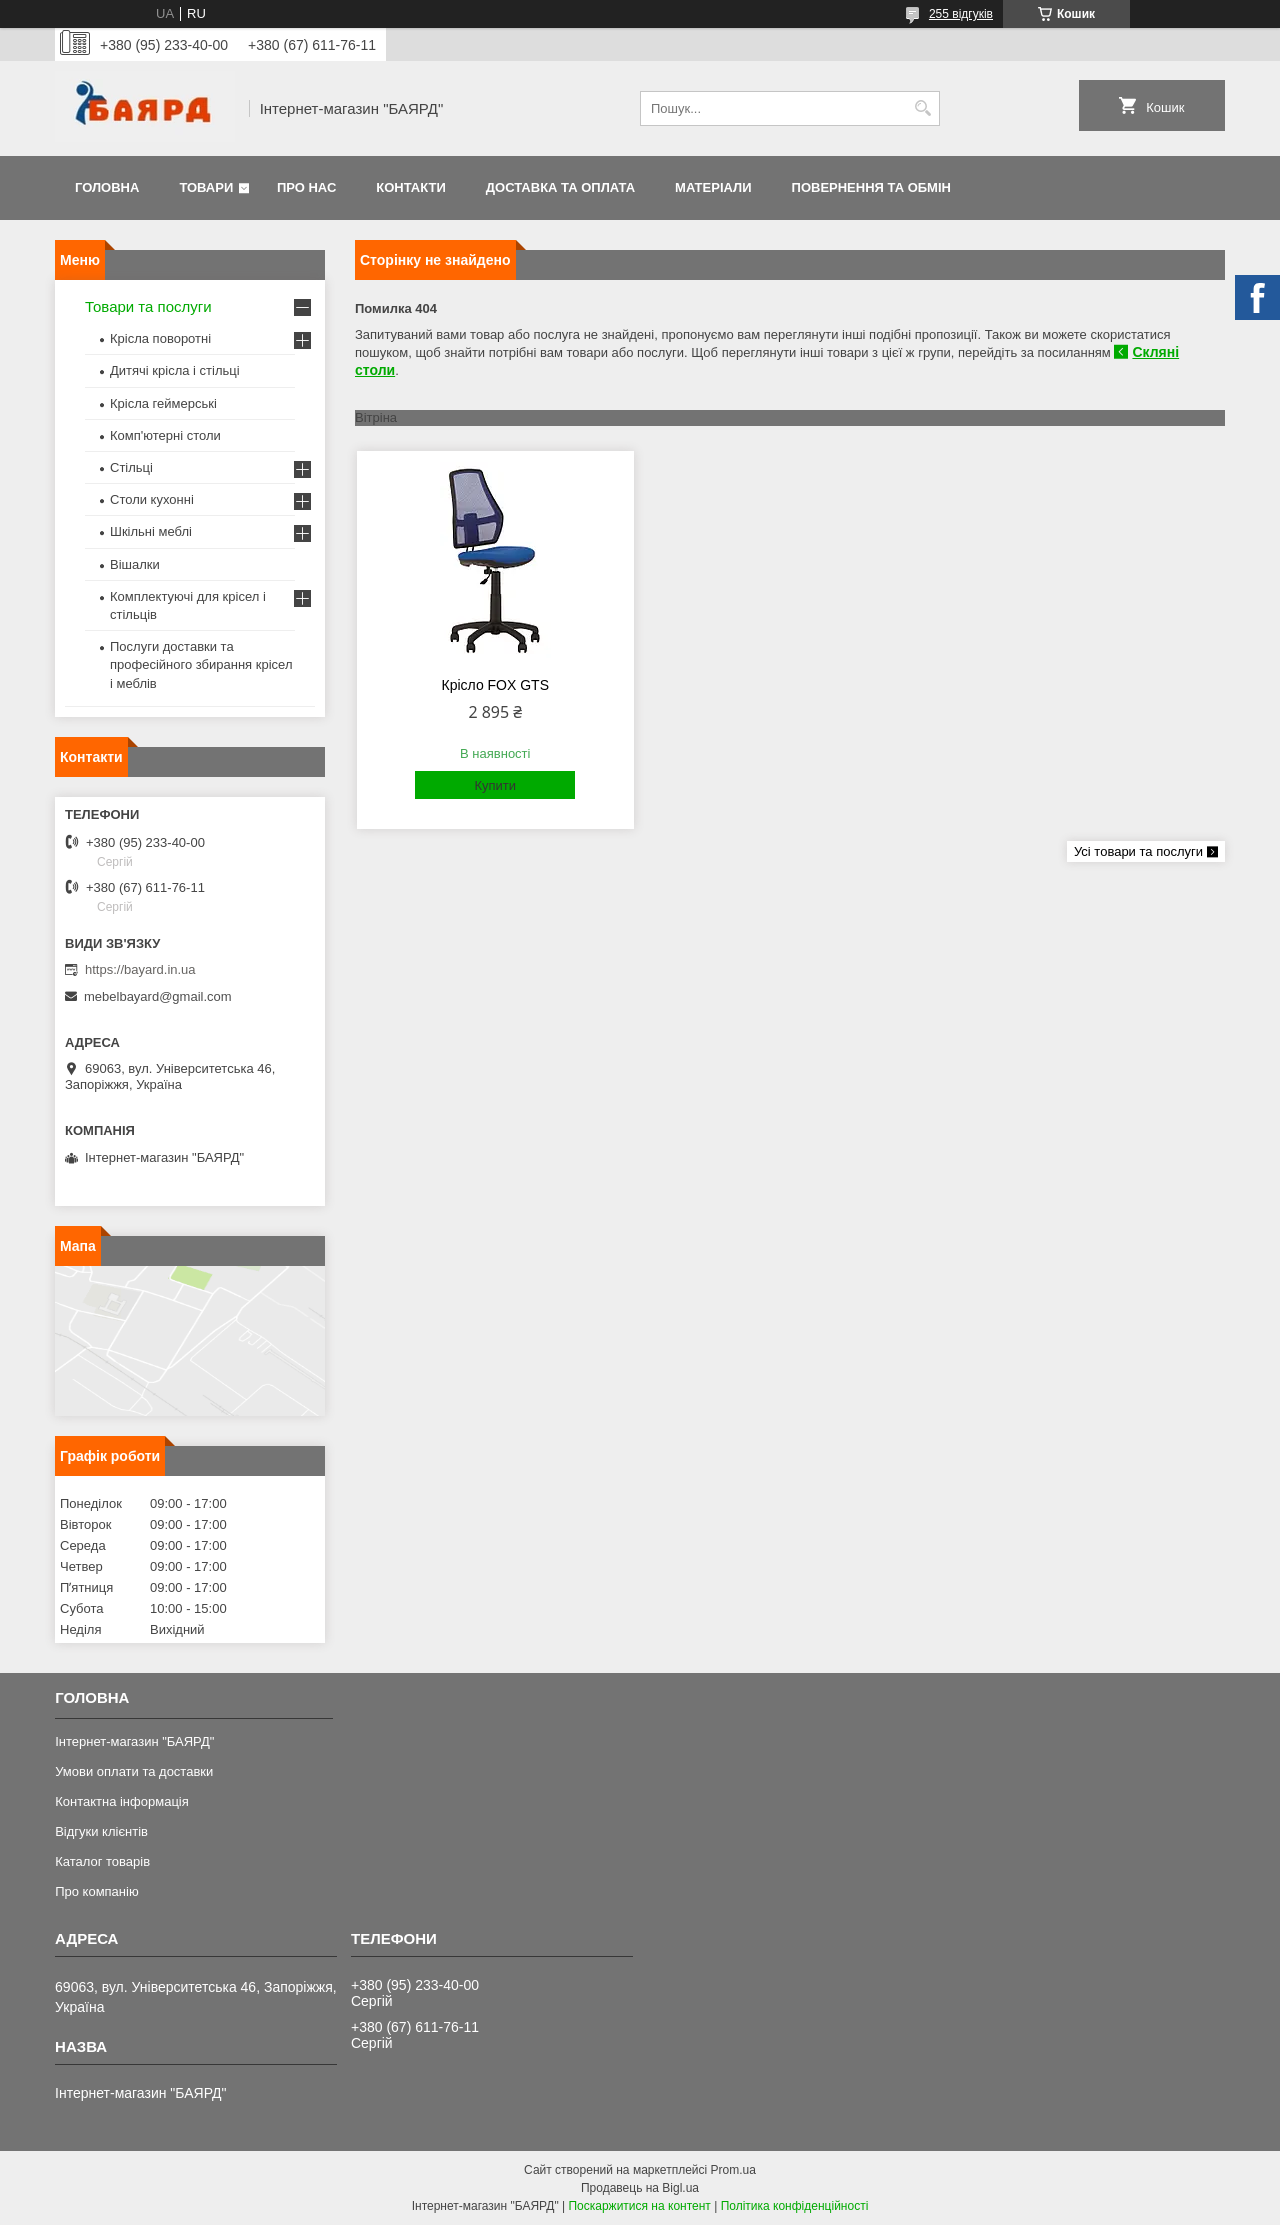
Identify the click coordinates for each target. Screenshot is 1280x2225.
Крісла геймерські (163, 403)
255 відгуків (961, 14)
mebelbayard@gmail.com (158, 996)
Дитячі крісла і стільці (175, 370)
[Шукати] (922, 108)
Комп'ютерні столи (165, 435)
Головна (107, 187)
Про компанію (97, 1891)
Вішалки (135, 564)
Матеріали (713, 187)
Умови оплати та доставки (134, 1771)
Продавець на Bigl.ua (640, 2188)
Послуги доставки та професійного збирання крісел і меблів (201, 664)
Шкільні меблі (151, 531)
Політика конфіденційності (795, 2206)
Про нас (306, 187)
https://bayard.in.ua (140, 969)
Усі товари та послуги (1138, 851)
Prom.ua (733, 2170)
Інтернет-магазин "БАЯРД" (134, 1741)
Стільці (131, 467)
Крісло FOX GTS (496, 685)
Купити (495, 785)
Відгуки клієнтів (101, 1831)
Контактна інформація (122, 1801)
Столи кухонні (152, 499)
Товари (206, 187)
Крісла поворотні (160, 338)
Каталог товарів (102, 1861)
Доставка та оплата (560, 187)
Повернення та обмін (871, 187)
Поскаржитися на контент (639, 2206)
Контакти (411, 187)
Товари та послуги (148, 306)
